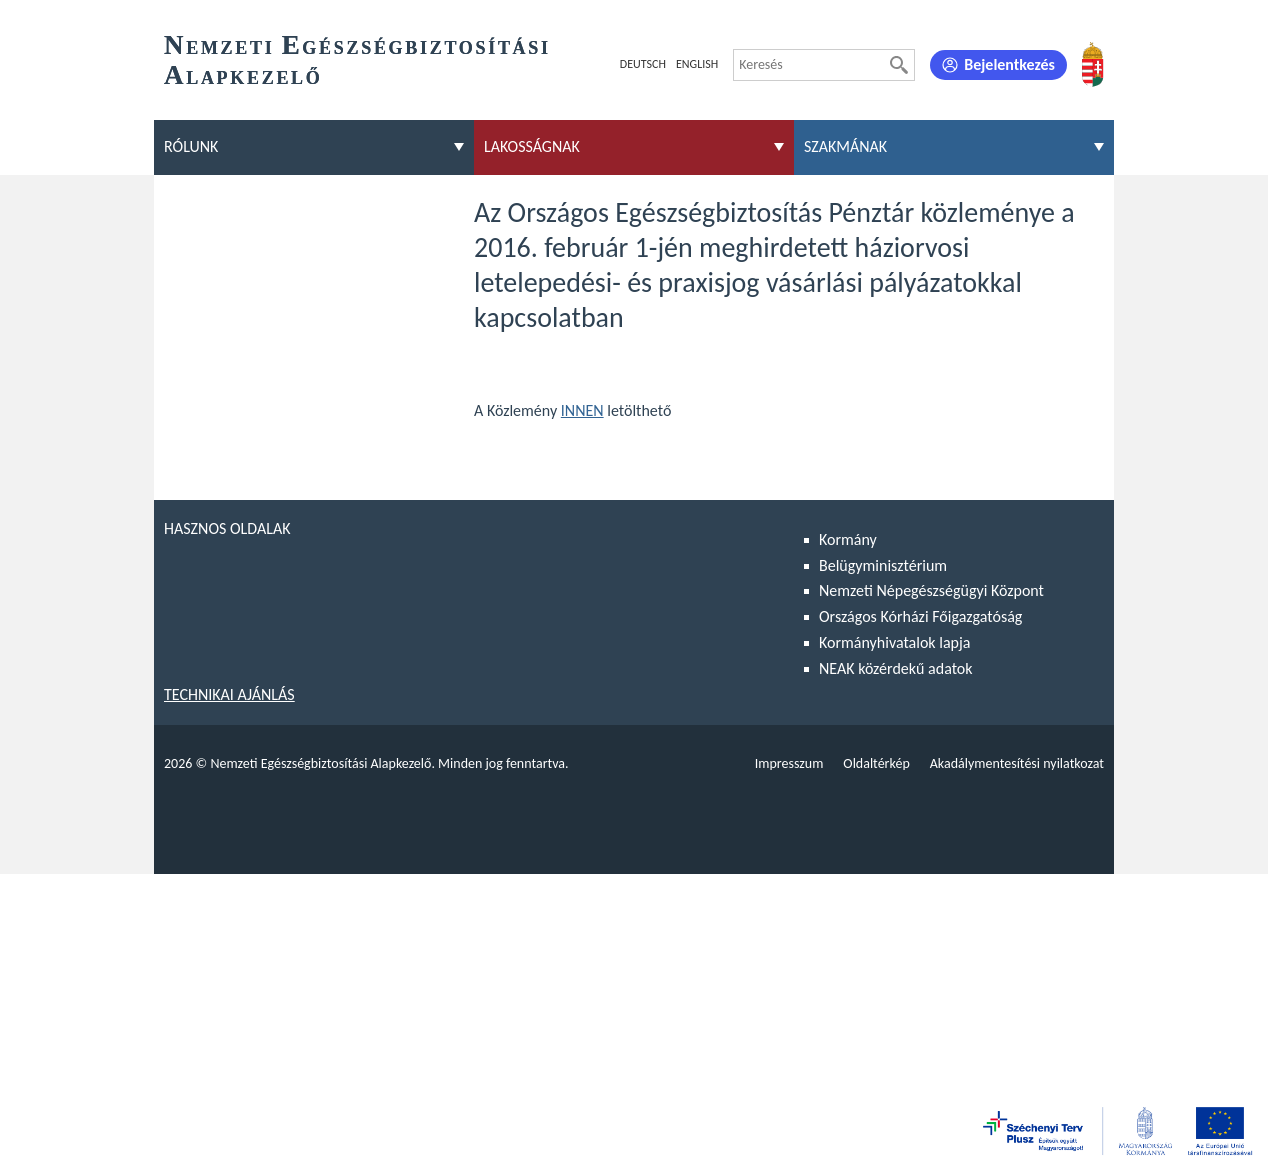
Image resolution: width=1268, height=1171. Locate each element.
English (697, 64)
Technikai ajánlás (229, 694)
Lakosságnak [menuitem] (532, 146)
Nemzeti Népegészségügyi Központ (931, 590)
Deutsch (643, 64)
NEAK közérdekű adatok (896, 668)
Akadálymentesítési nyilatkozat (1017, 763)
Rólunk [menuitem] (191, 146)
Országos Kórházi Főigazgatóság (920, 616)
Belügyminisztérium (883, 565)
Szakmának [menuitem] (845, 146)
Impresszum (789, 763)
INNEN (582, 410)
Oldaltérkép (876, 763)
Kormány (848, 539)
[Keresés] (899, 65)
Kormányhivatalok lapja (894, 642)
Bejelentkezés (1009, 64)
